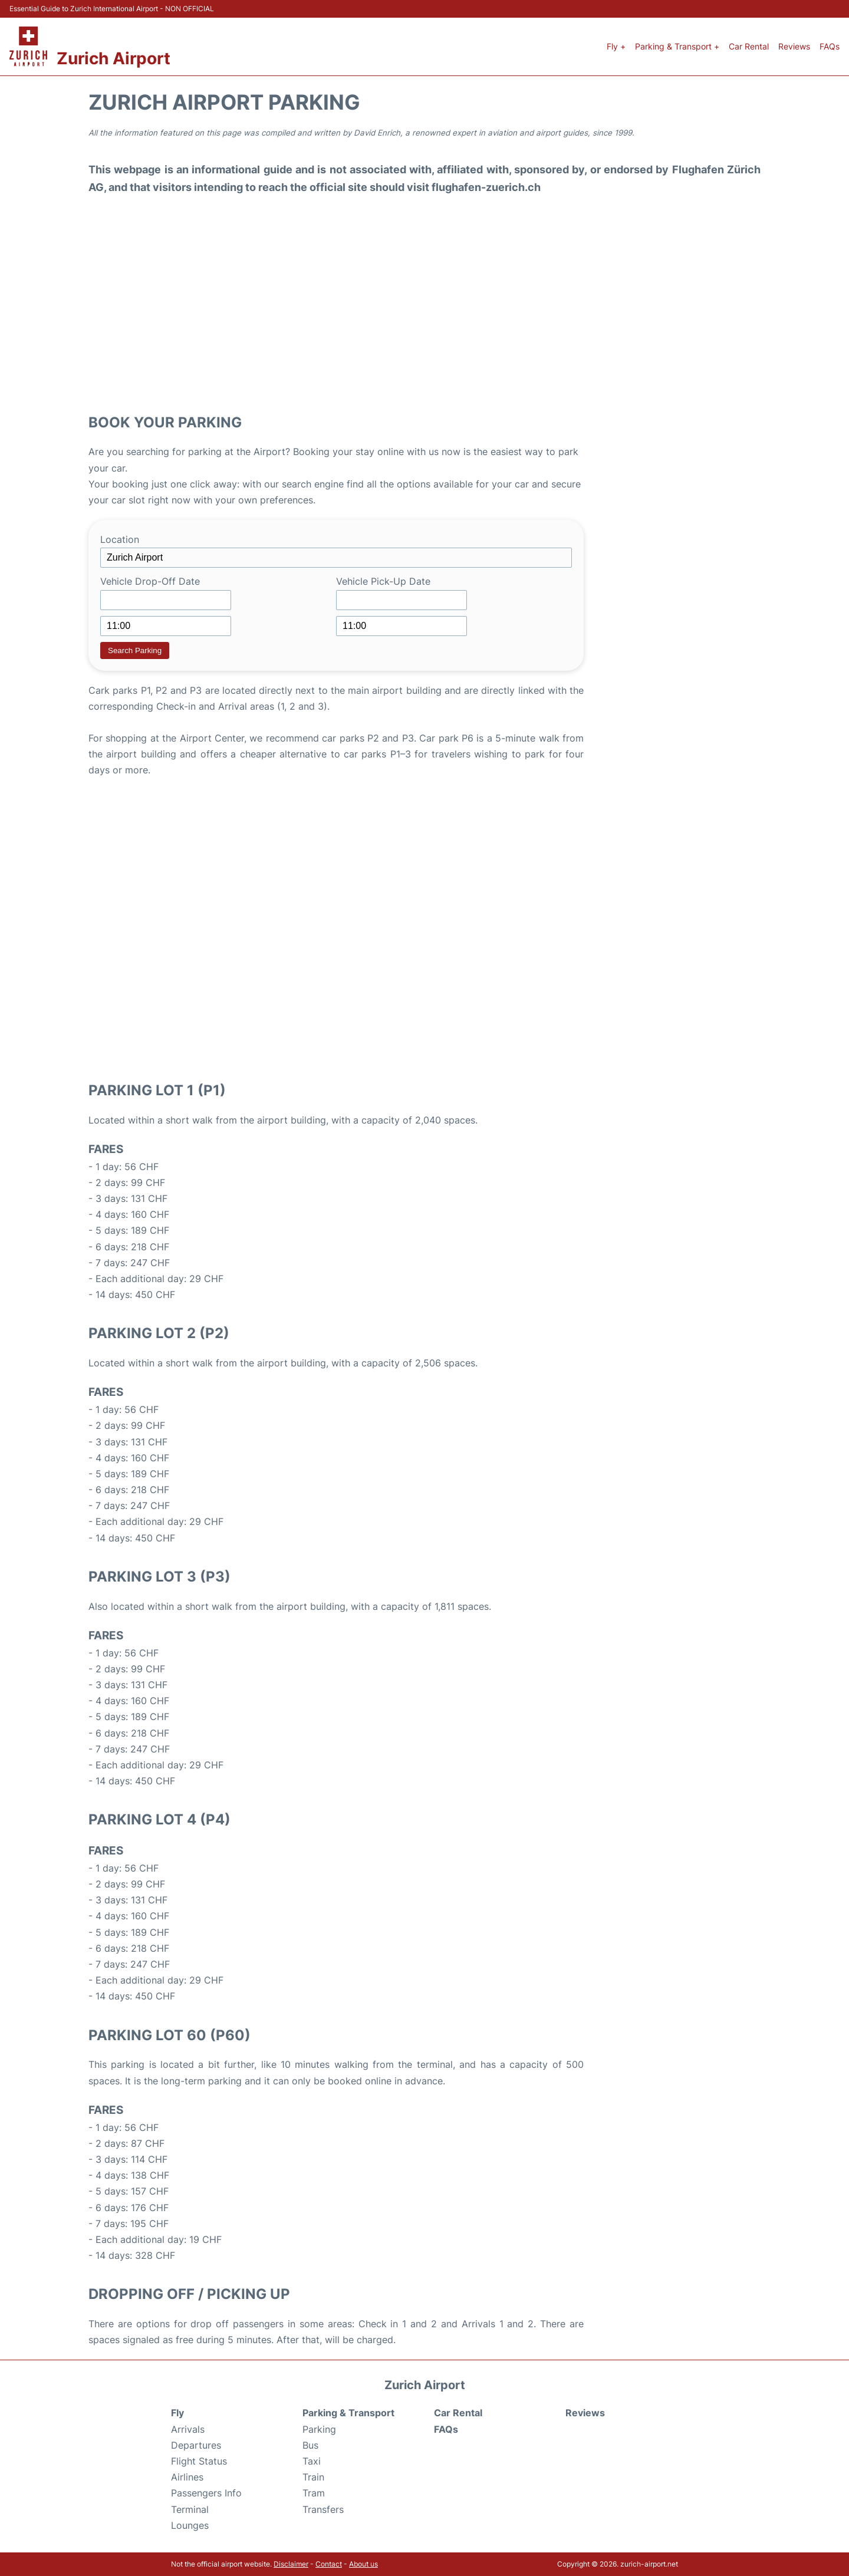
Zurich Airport (113, 58)
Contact (328, 2563)
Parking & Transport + (677, 46)
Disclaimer (291, 2563)
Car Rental (749, 46)
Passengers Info (206, 2493)
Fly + (616, 46)
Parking (319, 2429)
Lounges (190, 2525)
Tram (313, 2493)
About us (363, 2563)
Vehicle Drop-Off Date (150, 581)
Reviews (794, 46)
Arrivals (188, 2429)
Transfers (323, 2509)
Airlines (187, 2477)
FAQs (830, 46)
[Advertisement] (424, 307)
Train (313, 2477)
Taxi (311, 2461)
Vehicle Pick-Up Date (383, 581)
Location (119, 539)
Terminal (190, 2509)
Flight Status (199, 2461)
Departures (196, 2445)
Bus (310, 2445)
